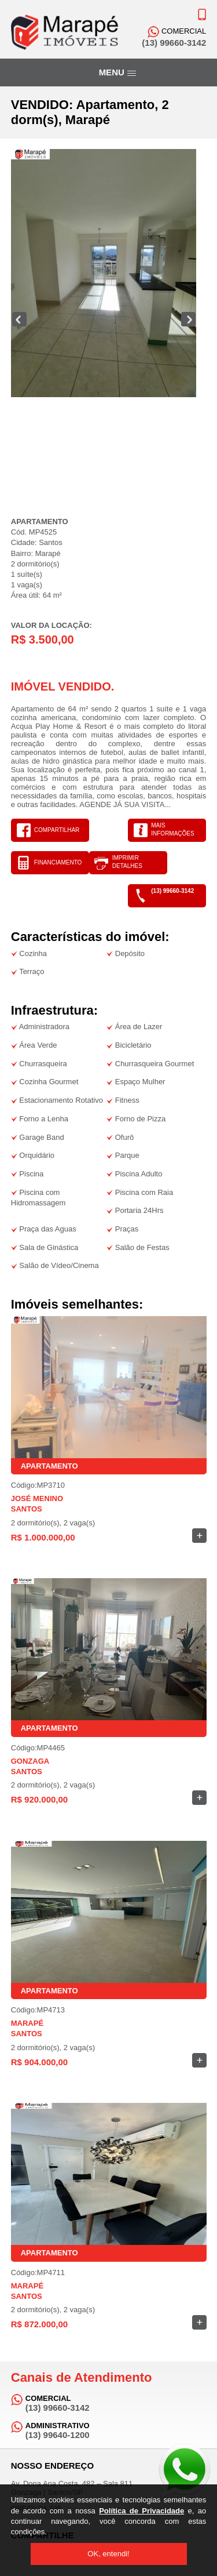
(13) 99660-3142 (172, 891)
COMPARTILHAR (57, 830)
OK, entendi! (108, 2553)
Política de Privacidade (141, 2510)
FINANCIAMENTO (58, 862)
